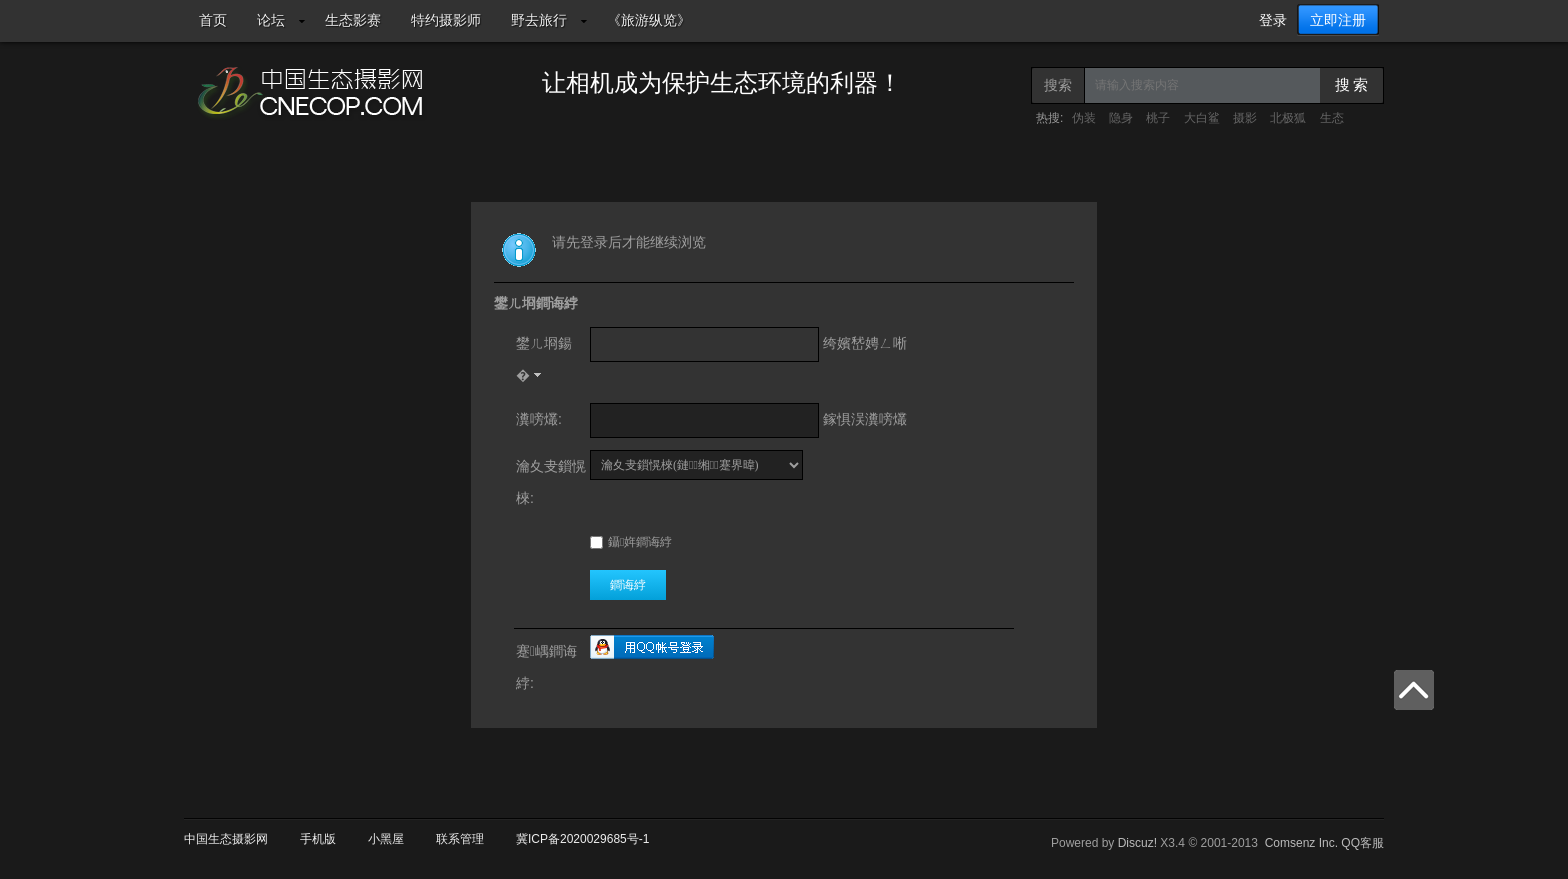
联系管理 (460, 839)
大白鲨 (1202, 118)
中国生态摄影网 (226, 839)
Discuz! (1137, 843)
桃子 (1158, 118)
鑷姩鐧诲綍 (631, 542)
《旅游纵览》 (649, 20)
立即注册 (1338, 20)
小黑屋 (386, 839)
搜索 (1058, 85)
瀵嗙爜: (539, 419)
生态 (1332, 118)
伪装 (1084, 118)
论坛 (271, 20)
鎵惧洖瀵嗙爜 (865, 419)
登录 (1273, 20)
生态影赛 (353, 20)
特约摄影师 (446, 20)
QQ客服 (1362, 843)
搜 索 (1352, 85)
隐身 (1121, 118)
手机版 (318, 839)
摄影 (1245, 118)
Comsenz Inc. (1301, 843)
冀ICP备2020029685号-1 (582, 839)
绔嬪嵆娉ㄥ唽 (865, 343)
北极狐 (1288, 118)
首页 (213, 20)
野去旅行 (539, 20)
